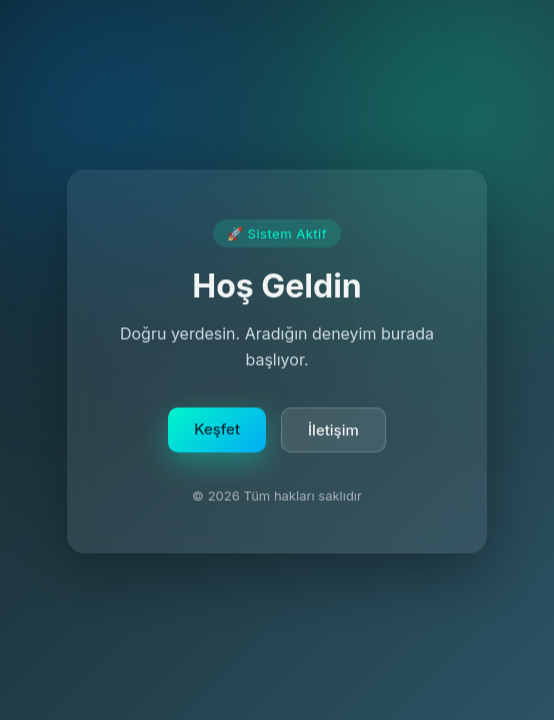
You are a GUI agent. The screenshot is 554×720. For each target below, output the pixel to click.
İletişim (333, 432)
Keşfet (217, 431)
